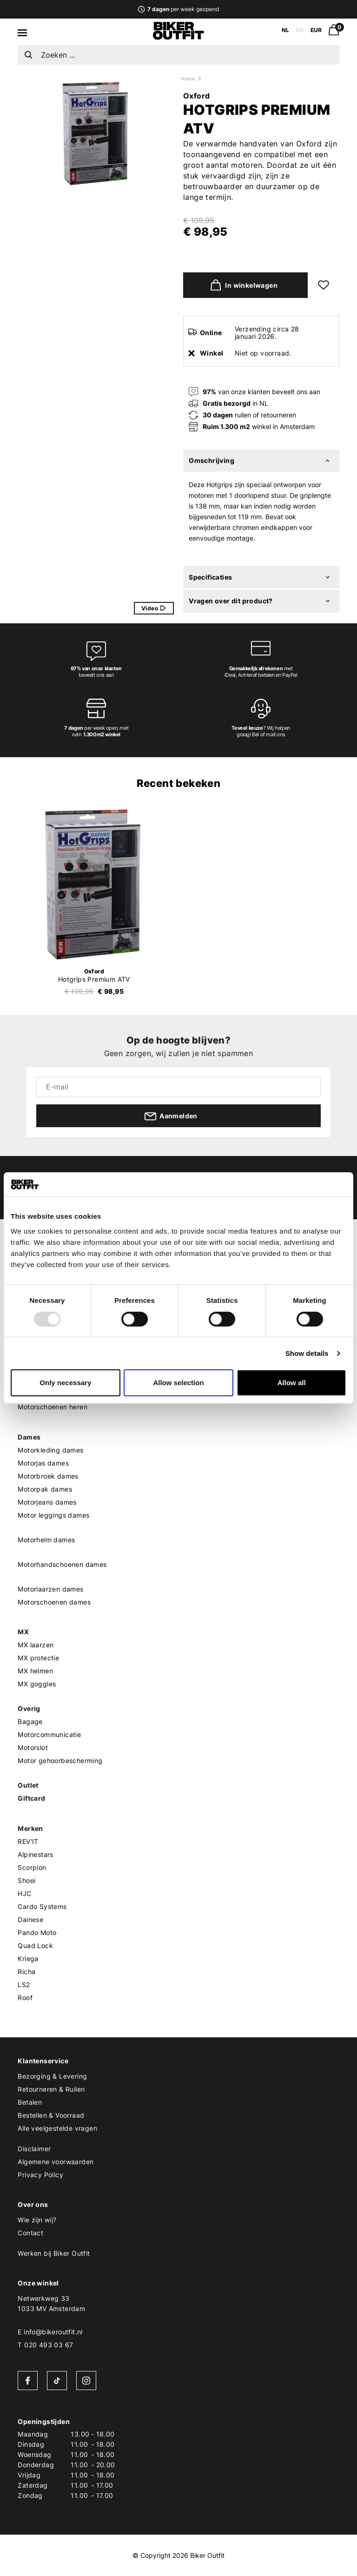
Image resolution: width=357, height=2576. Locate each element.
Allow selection (178, 1383)
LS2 (24, 1984)
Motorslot (33, 1747)
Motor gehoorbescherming (60, 1760)
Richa (26, 1971)
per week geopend (178, 9)
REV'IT (28, 1841)
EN (300, 29)
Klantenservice (43, 2061)
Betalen (30, 2102)
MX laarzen (35, 1645)
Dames (29, 1437)
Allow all (292, 1383)
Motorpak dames (45, 1489)
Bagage (30, 1721)
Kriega (28, 1958)
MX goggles (37, 1684)
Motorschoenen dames (54, 1602)
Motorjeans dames (47, 1502)
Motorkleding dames (50, 1450)
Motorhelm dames (46, 1540)
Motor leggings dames (53, 1515)
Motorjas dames (43, 1463)
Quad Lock (35, 1945)
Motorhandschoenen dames (62, 1564)
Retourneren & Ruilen (51, 2089)
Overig (29, 1708)
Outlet (28, 1785)
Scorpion (32, 1867)
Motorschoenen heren (52, 1407)
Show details (307, 1353)
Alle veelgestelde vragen (57, 2128)
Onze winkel (38, 2283)
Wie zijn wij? (37, 2220)
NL (285, 29)
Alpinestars (35, 1854)
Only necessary (65, 1383)
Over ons (33, 2204)
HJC (24, 1893)
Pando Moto (37, 1932)
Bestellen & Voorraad (51, 2115)
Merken (30, 1828)
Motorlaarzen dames (50, 1589)
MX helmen (35, 1671)
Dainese (30, 1919)
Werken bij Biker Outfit (54, 2253)
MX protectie (38, 1658)
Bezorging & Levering (52, 2076)
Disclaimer (34, 2149)
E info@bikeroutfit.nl (50, 2332)
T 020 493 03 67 (45, 2345)
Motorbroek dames (48, 1476)
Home (188, 78)
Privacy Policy (40, 2175)
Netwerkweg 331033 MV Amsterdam (51, 2303)
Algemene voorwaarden (55, 2162)
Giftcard (31, 1798)
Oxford (196, 95)
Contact (30, 2233)
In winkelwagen (242, 285)
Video (157, 608)
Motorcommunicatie (49, 1734)
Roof (25, 1997)
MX (23, 1632)
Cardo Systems (42, 1906)
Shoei (26, 1880)
